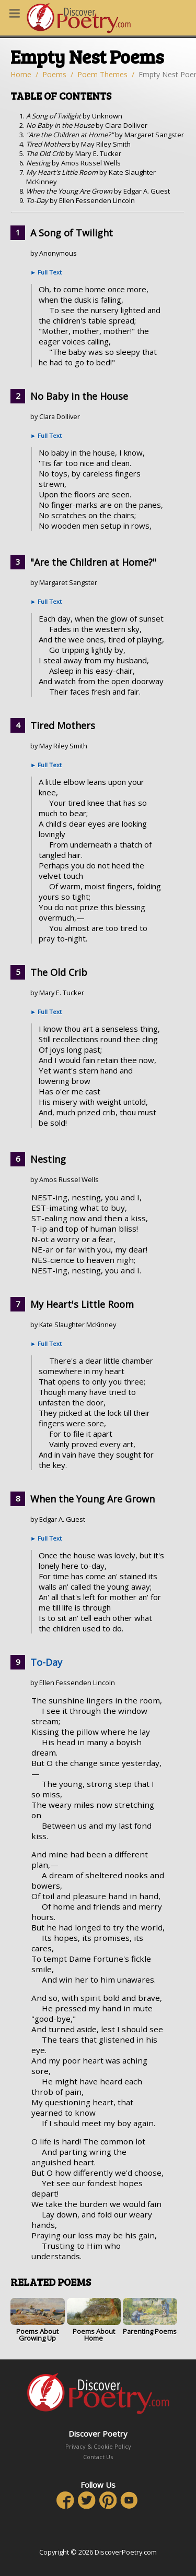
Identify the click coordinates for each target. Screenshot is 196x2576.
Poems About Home (94, 2320)
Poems (54, 74)
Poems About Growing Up (37, 2320)
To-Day (46, 1662)
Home (20, 74)
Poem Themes (102, 74)
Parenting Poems (150, 2317)
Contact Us (98, 2457)
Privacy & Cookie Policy (98, 2446)
